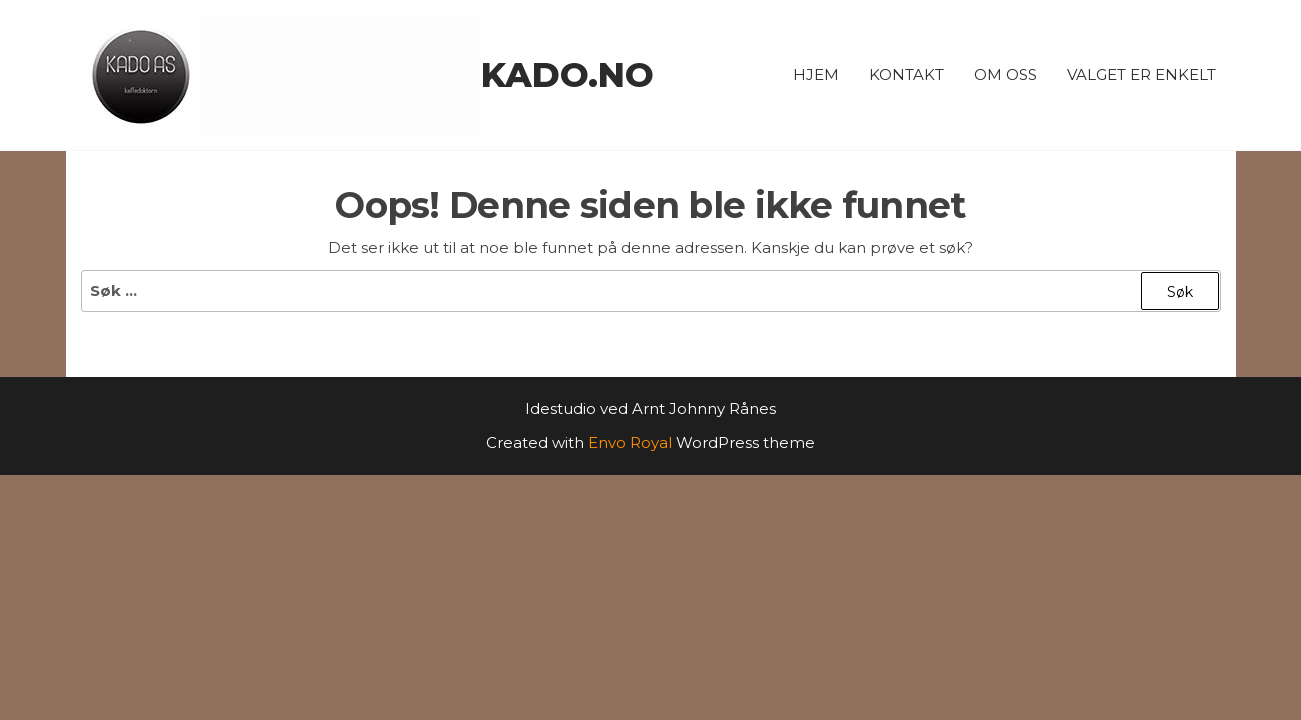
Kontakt (906, 74)
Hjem (816, 74)
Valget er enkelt (1141, 74)
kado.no (567, 75)
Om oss (1005, 74)
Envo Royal (630, 442)
